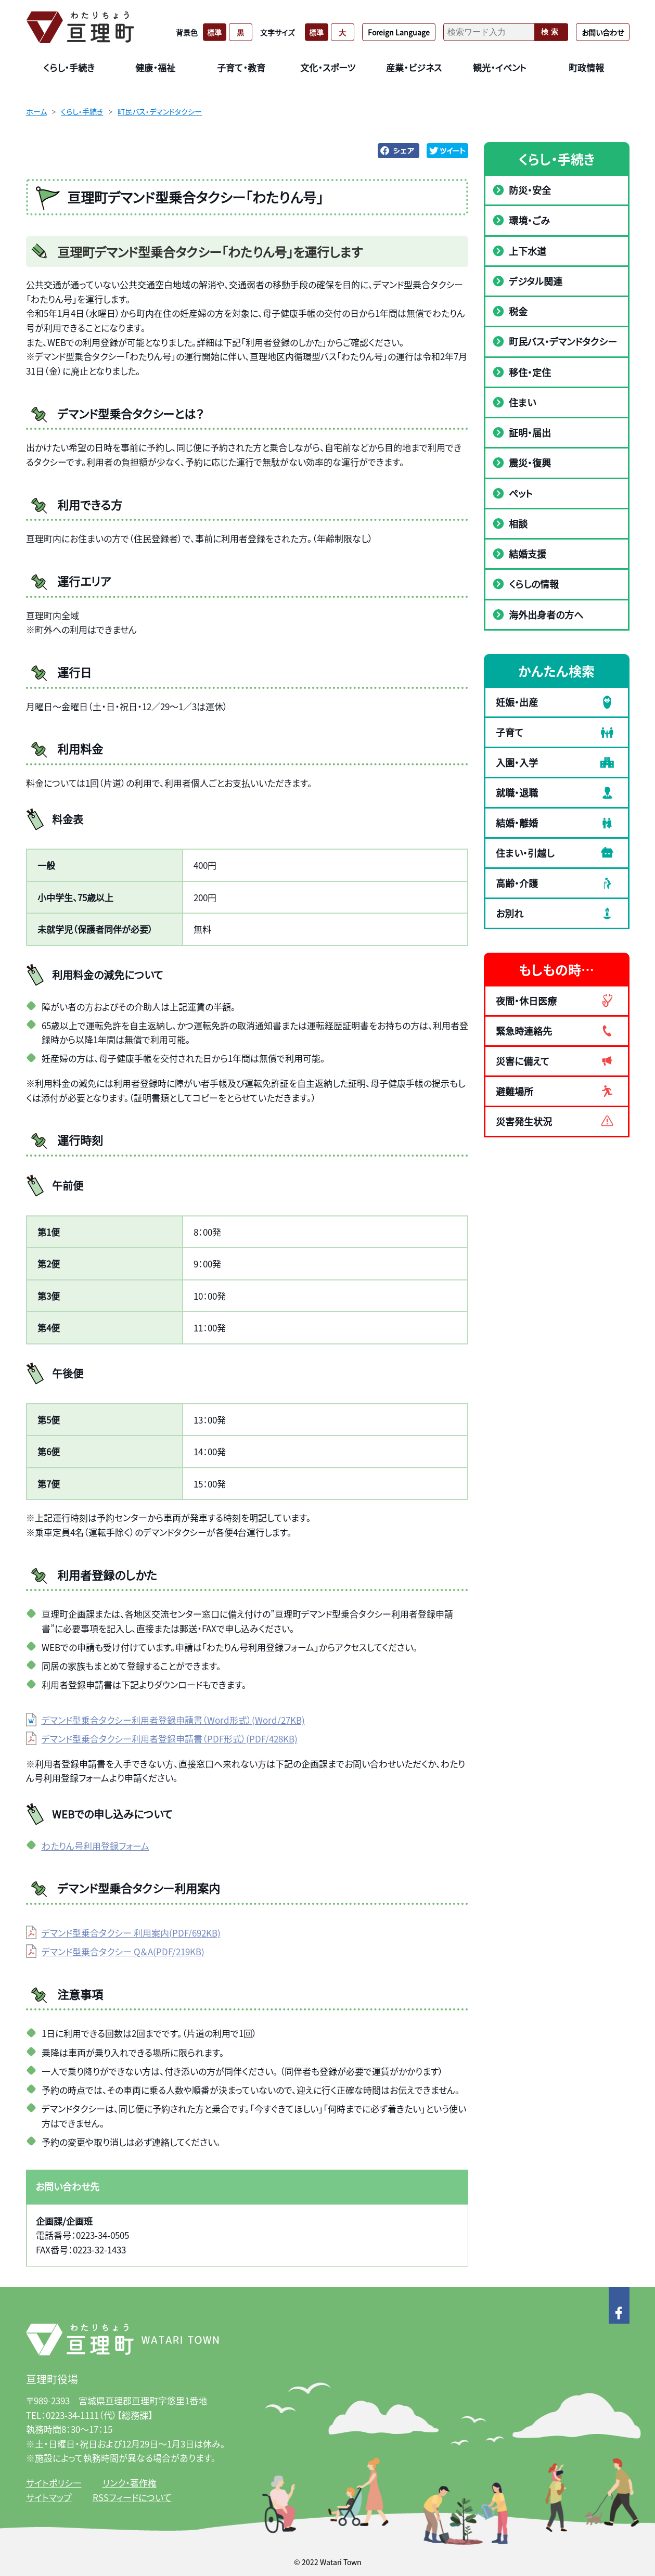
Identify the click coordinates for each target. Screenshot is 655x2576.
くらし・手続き (82, 111)
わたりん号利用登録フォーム (95, 1845)
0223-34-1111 (72, 2414)
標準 (214, 32)
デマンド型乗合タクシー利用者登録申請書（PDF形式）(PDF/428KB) (170, 1738)
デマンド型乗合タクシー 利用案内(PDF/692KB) (131, 1932)
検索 (551, 32)
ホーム (36, 111)
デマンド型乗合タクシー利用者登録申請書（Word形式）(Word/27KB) (173, 1719)
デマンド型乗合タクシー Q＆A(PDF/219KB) (123, 1951)
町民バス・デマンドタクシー (160, 111)
